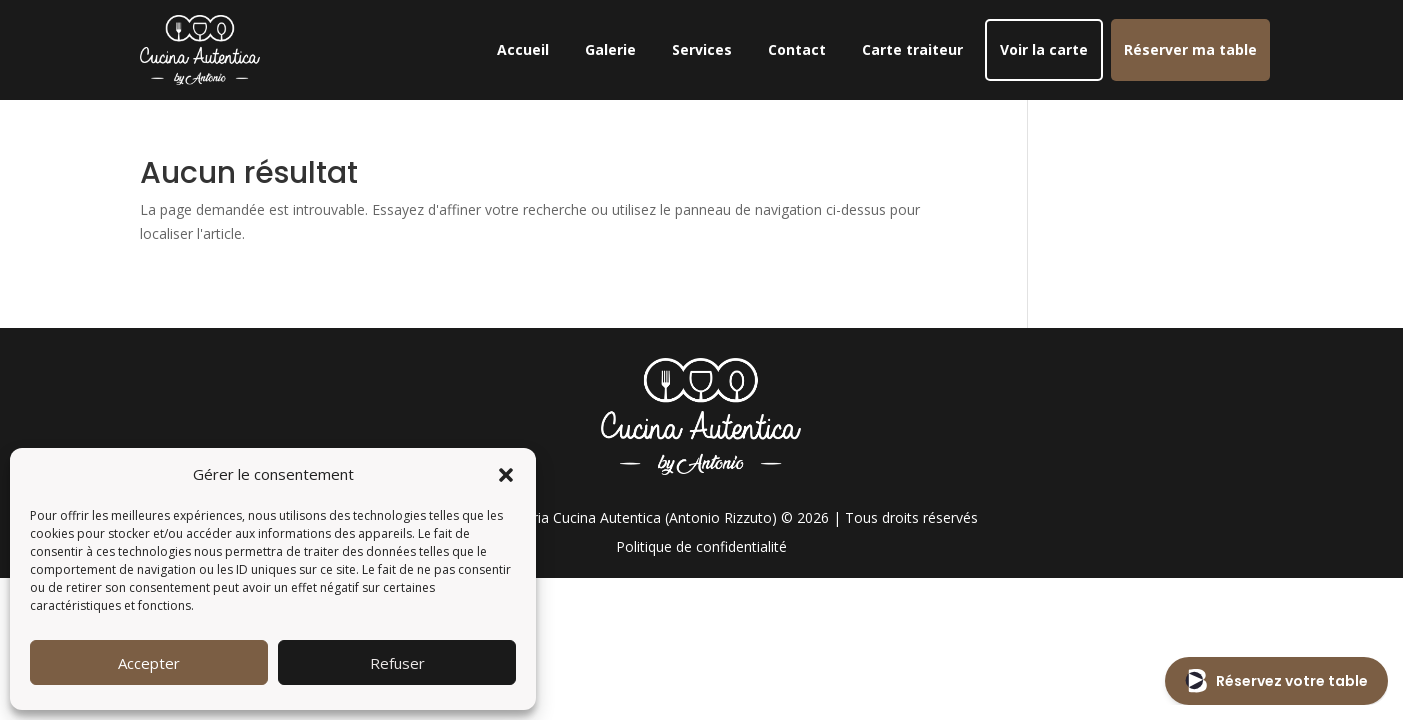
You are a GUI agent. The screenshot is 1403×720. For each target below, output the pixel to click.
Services (702, 49)
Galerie (610, 49)
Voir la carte (1044, 49)
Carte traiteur (912, 49)
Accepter (149, 663)
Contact (797, 49)
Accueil (523, 49)
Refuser (397, 663)
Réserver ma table (1190, 49)
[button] (506, 475)
